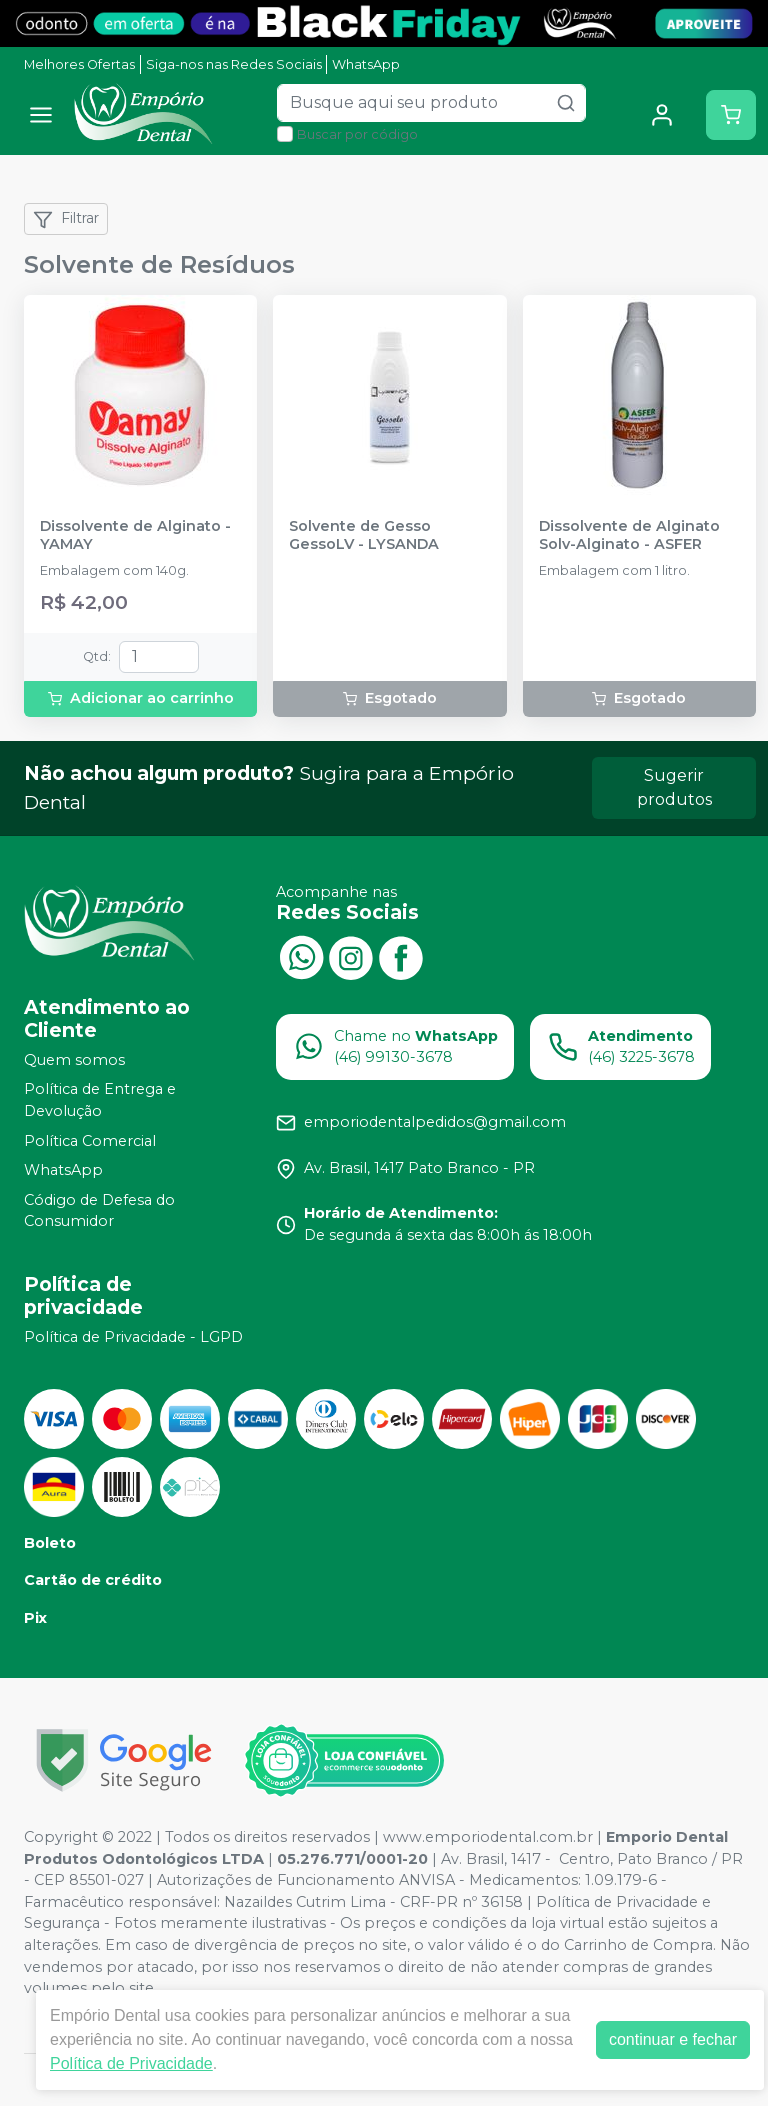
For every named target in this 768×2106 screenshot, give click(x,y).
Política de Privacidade (131, 2063)
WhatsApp (366, 64)
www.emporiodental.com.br (488, 1837)
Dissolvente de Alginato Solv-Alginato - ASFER (629, 535)
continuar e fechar (673, 2039)
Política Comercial (90, 1141)
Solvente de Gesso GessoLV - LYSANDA (364, 535)
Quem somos (74, 1060)
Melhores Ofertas (79, 64)
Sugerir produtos (674, 787)
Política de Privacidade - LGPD (133, 1337)
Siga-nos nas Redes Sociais (234, 64)
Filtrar (66, 219)
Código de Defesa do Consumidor (99, 1211)
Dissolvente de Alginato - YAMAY (135, 535)
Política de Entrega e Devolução (100, 1101)
